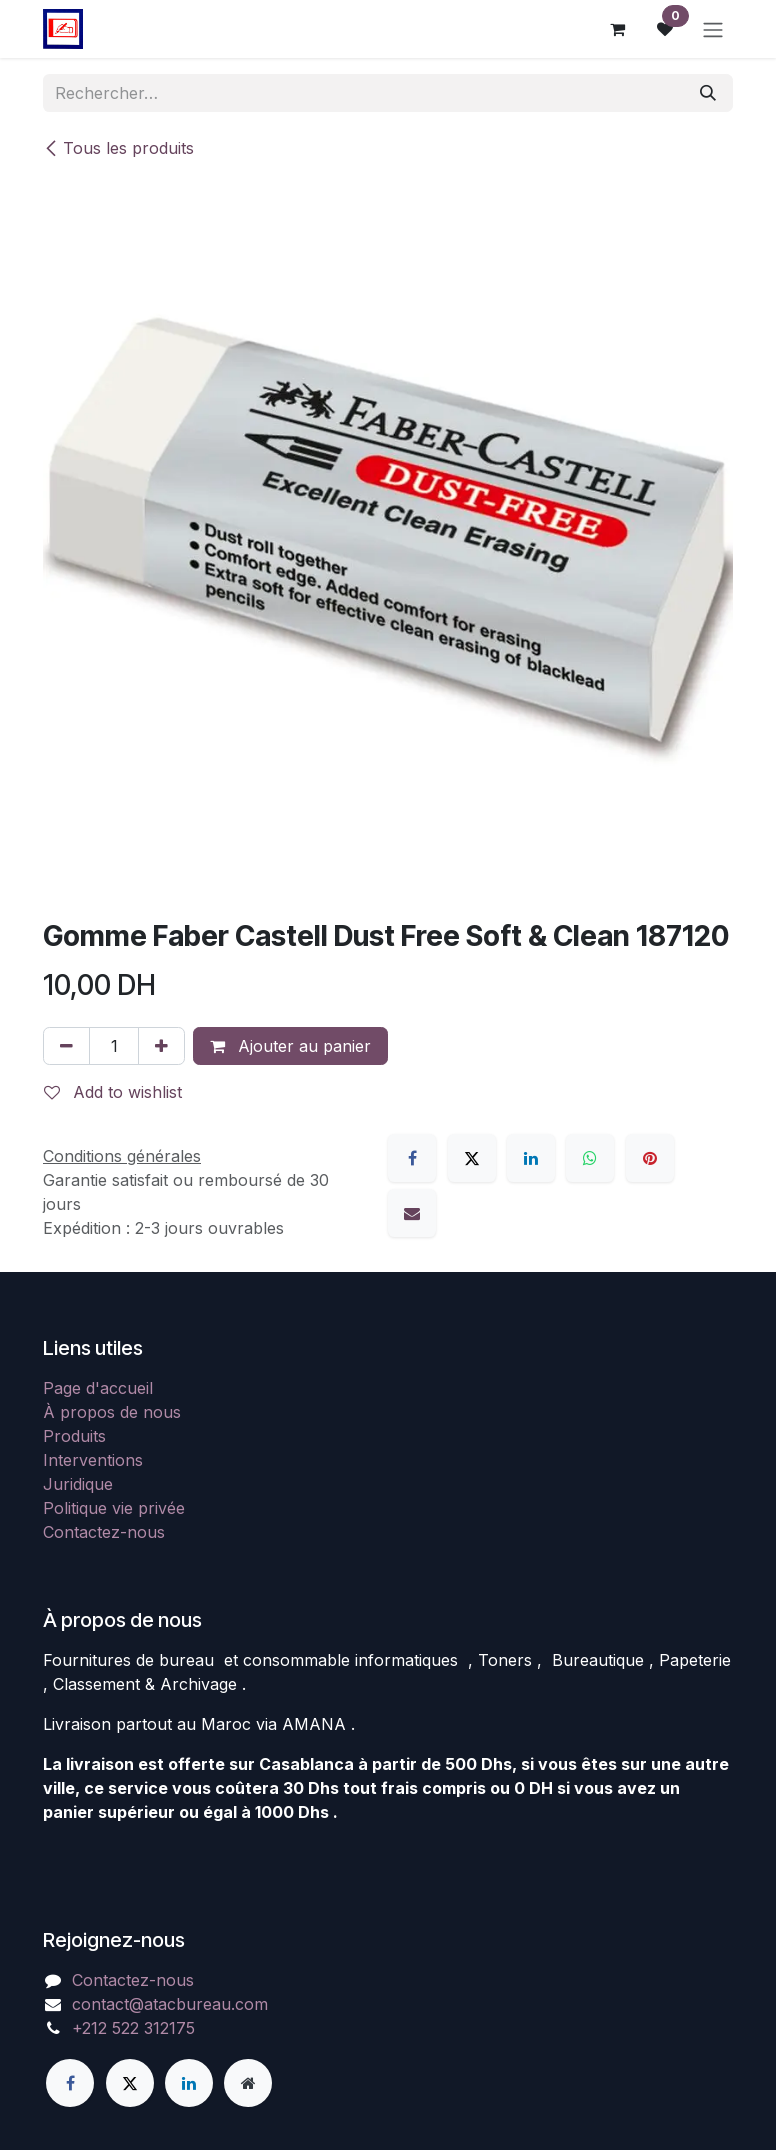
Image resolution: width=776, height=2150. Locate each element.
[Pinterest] (650, 1158)
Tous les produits (118, 148)
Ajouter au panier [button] (290, 1046)
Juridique (78, 1484)
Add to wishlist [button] (113, 1092)
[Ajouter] (161, 1046)
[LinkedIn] (531, 1158)
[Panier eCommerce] (617, 29)
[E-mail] (412, 1213)
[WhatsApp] (590, 1158)
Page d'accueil (98, 1388)
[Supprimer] (66, 1046)
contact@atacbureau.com (170, 2004)
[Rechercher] (708, 93)
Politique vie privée (114, 1508)
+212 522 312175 (133, 2028)
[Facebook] (412, 1158)
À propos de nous (112, 1412)
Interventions (93, 1460)
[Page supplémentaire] (248, 2083)
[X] (472, 1158)
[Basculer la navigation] (713, 29)
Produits (74, 1436)
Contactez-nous (104, 1532)
